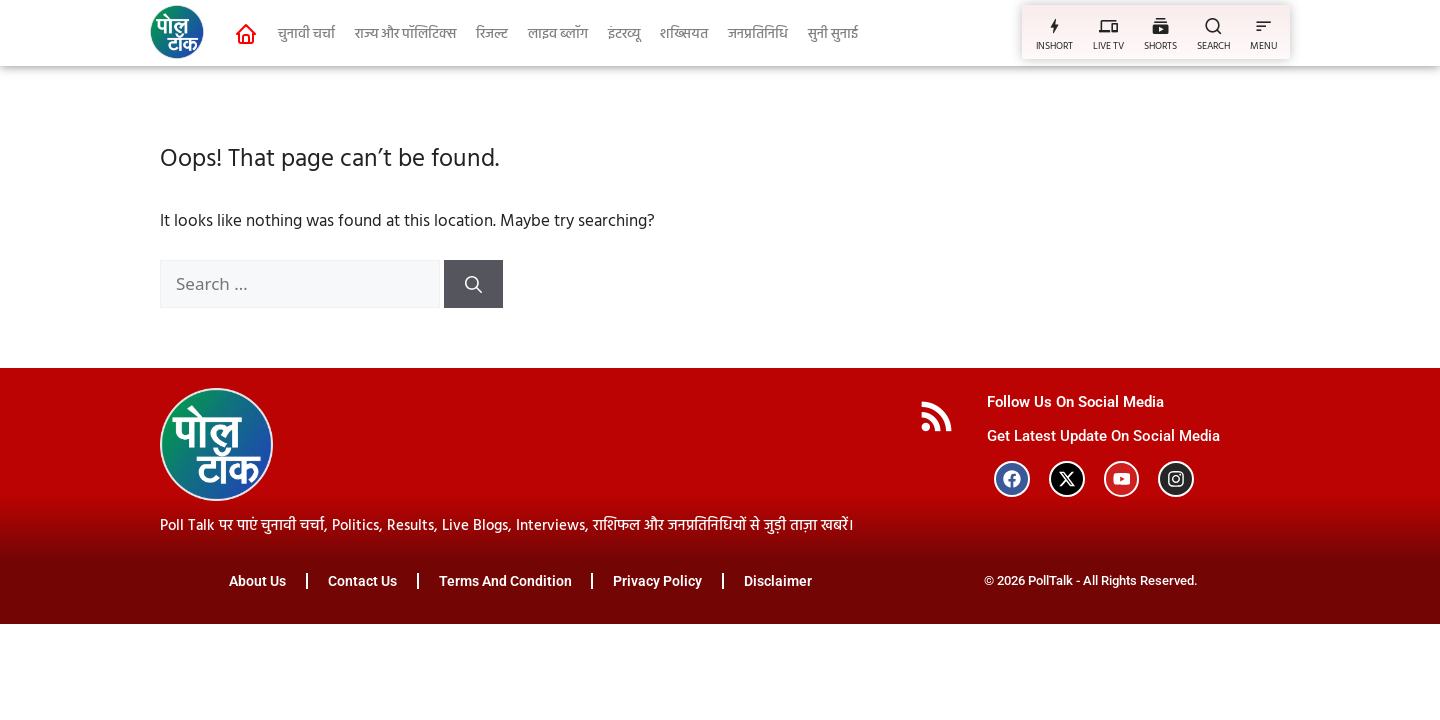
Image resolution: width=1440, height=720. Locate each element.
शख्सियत (684, 34)
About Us (257, 581)
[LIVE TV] (1108, 25)
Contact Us (362, 581)
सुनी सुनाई (833, 34)
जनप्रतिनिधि (758, 34)
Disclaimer (779, 581)
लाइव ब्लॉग (558, 34)
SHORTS (1160, 46)
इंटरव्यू (624, 34)
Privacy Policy (658, 581)
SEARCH (1213, 46)
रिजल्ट (492, 34)
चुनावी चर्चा (306, 34)
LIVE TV (1108, 46)
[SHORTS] (1160, 25)
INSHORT (1054, 46)
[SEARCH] (1213, 25)
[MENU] (1263, 25)
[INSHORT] (1054, 25)
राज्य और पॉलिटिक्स (405, 34)
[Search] (473, 284)
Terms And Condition (505, 581)
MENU (1263, 46)
